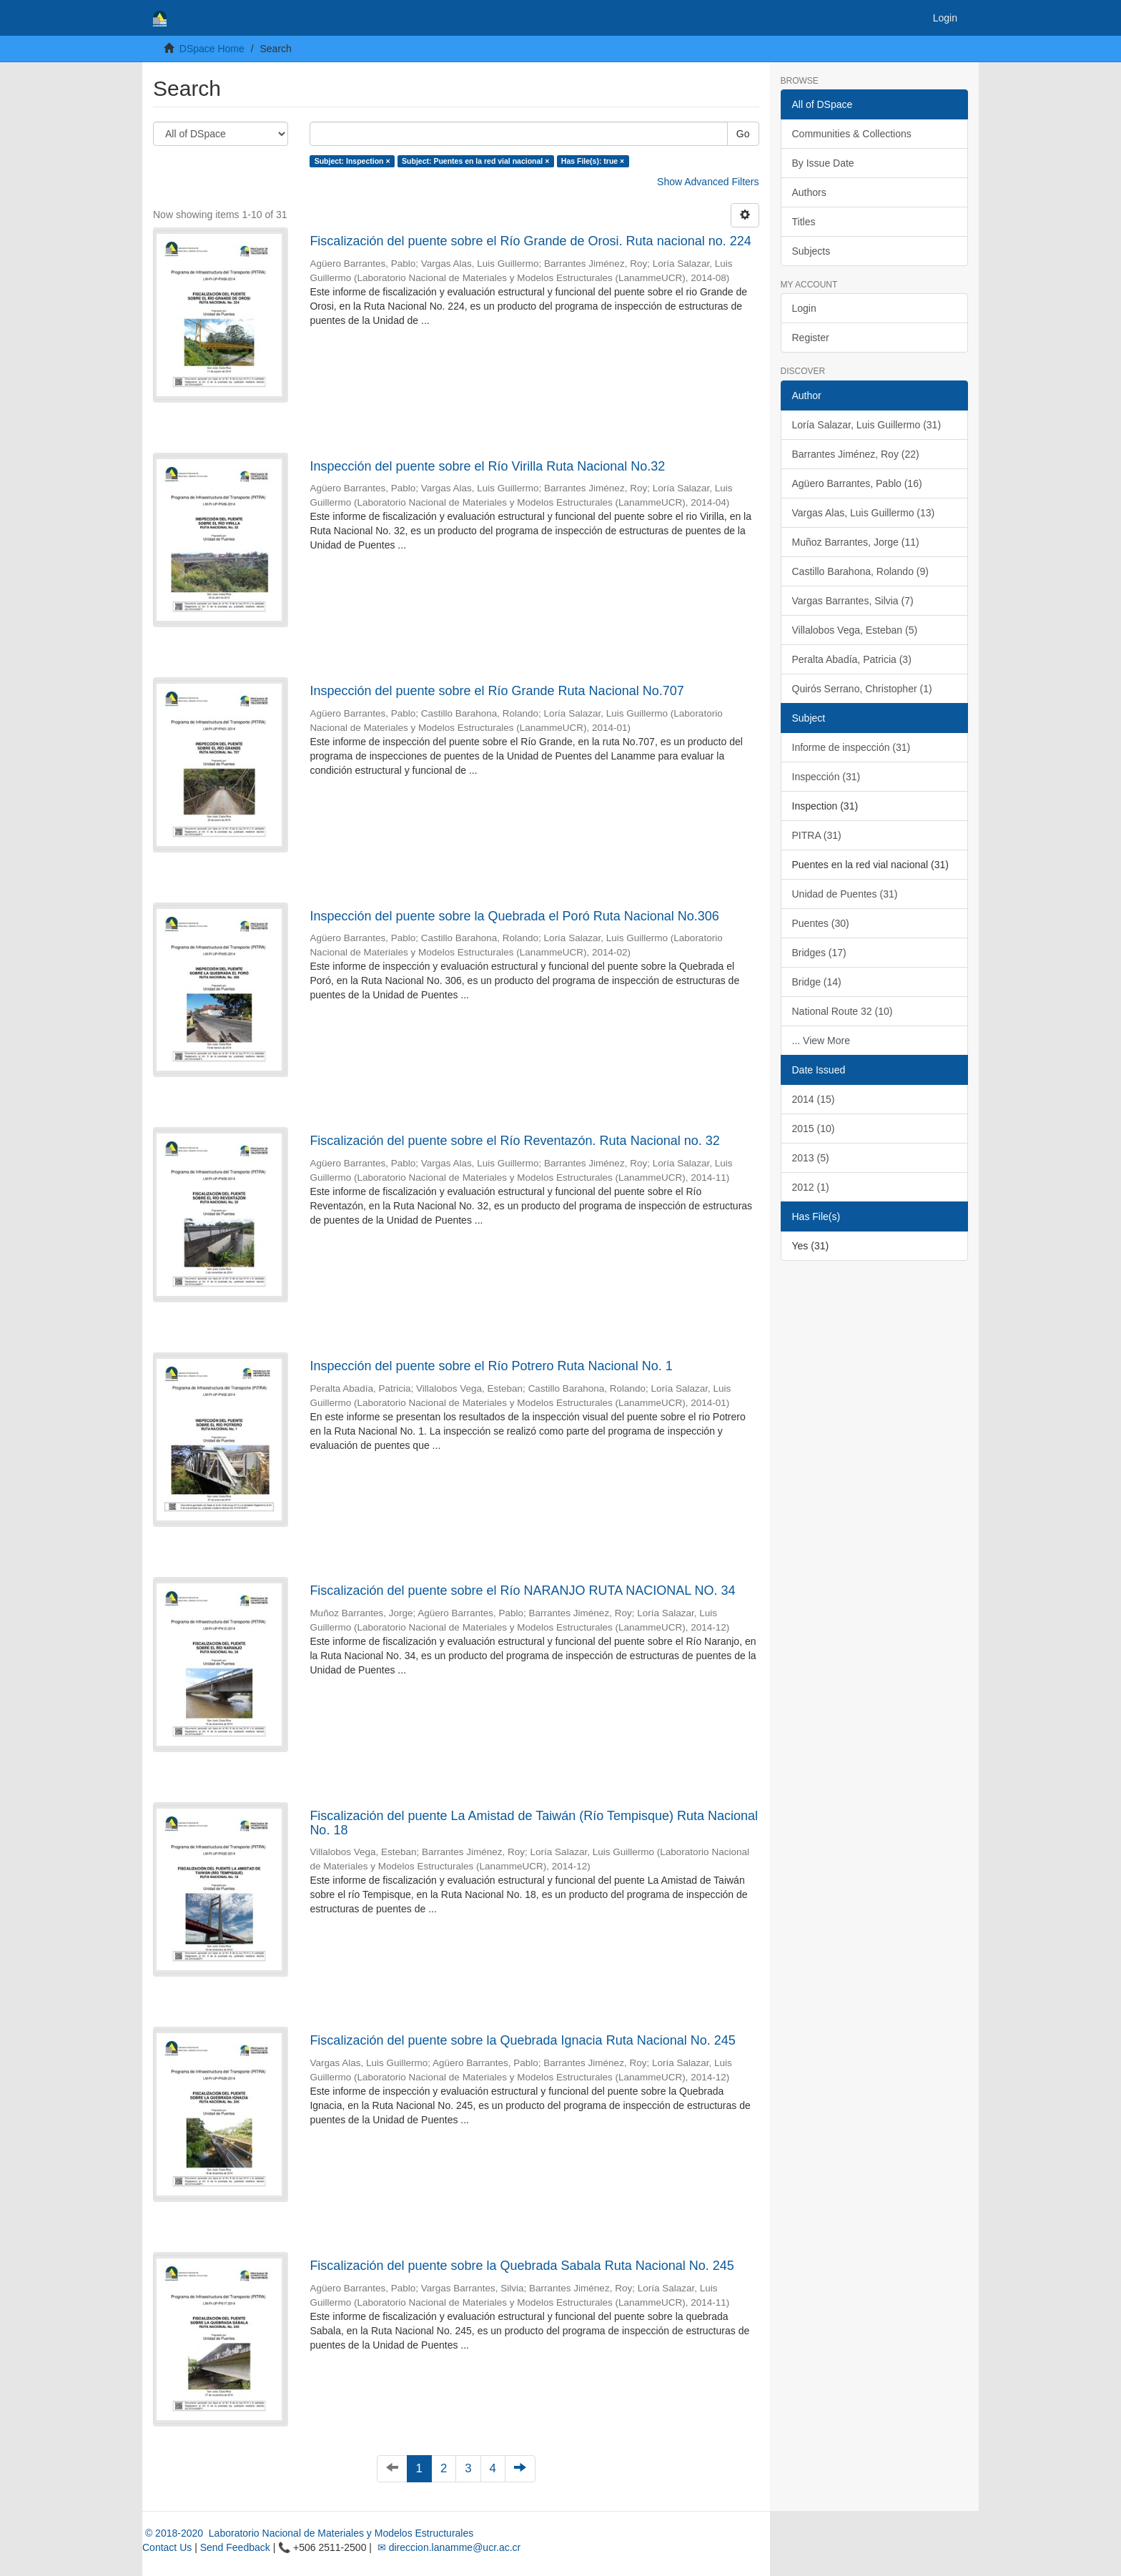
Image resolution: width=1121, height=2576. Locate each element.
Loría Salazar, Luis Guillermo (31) (867, 425)
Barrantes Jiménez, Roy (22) (855, 454)
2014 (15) (813, 1099)
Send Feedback (235, 2547)
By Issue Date (823, 163)
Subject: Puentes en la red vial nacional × (475, 161)
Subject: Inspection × (352, 161)
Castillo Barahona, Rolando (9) (860, 571)
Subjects (811, 251)
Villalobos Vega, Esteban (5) (855, 630)
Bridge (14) (816, 982)
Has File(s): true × (592, 161)
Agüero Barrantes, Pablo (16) (857, 483)
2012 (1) (810, 1187)
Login (804, 308)
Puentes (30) (820, 923)
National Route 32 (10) (842, 1011)
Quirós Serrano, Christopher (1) (862, 688)
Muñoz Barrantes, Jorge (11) (855, 542)
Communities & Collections (852, 133)
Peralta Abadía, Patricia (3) (852, 659)
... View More (821, 1040)
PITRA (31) (816, 835)
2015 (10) (813, 1128)
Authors (809, 192)
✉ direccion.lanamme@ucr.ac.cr (447, 2547)
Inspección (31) (826, 776)
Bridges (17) (819, 952)
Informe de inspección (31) (851, 747)
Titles (804, 221)
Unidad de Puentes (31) (845, 894)
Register (810, 337)
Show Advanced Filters (708, 181)
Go (743, 133)
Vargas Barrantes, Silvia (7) (853, 600)
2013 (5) (810, 1158)
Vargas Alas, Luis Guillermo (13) (863, 512)
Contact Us (167, 2547)
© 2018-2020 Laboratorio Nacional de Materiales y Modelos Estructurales (307, 2533)
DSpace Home (212, 48)
